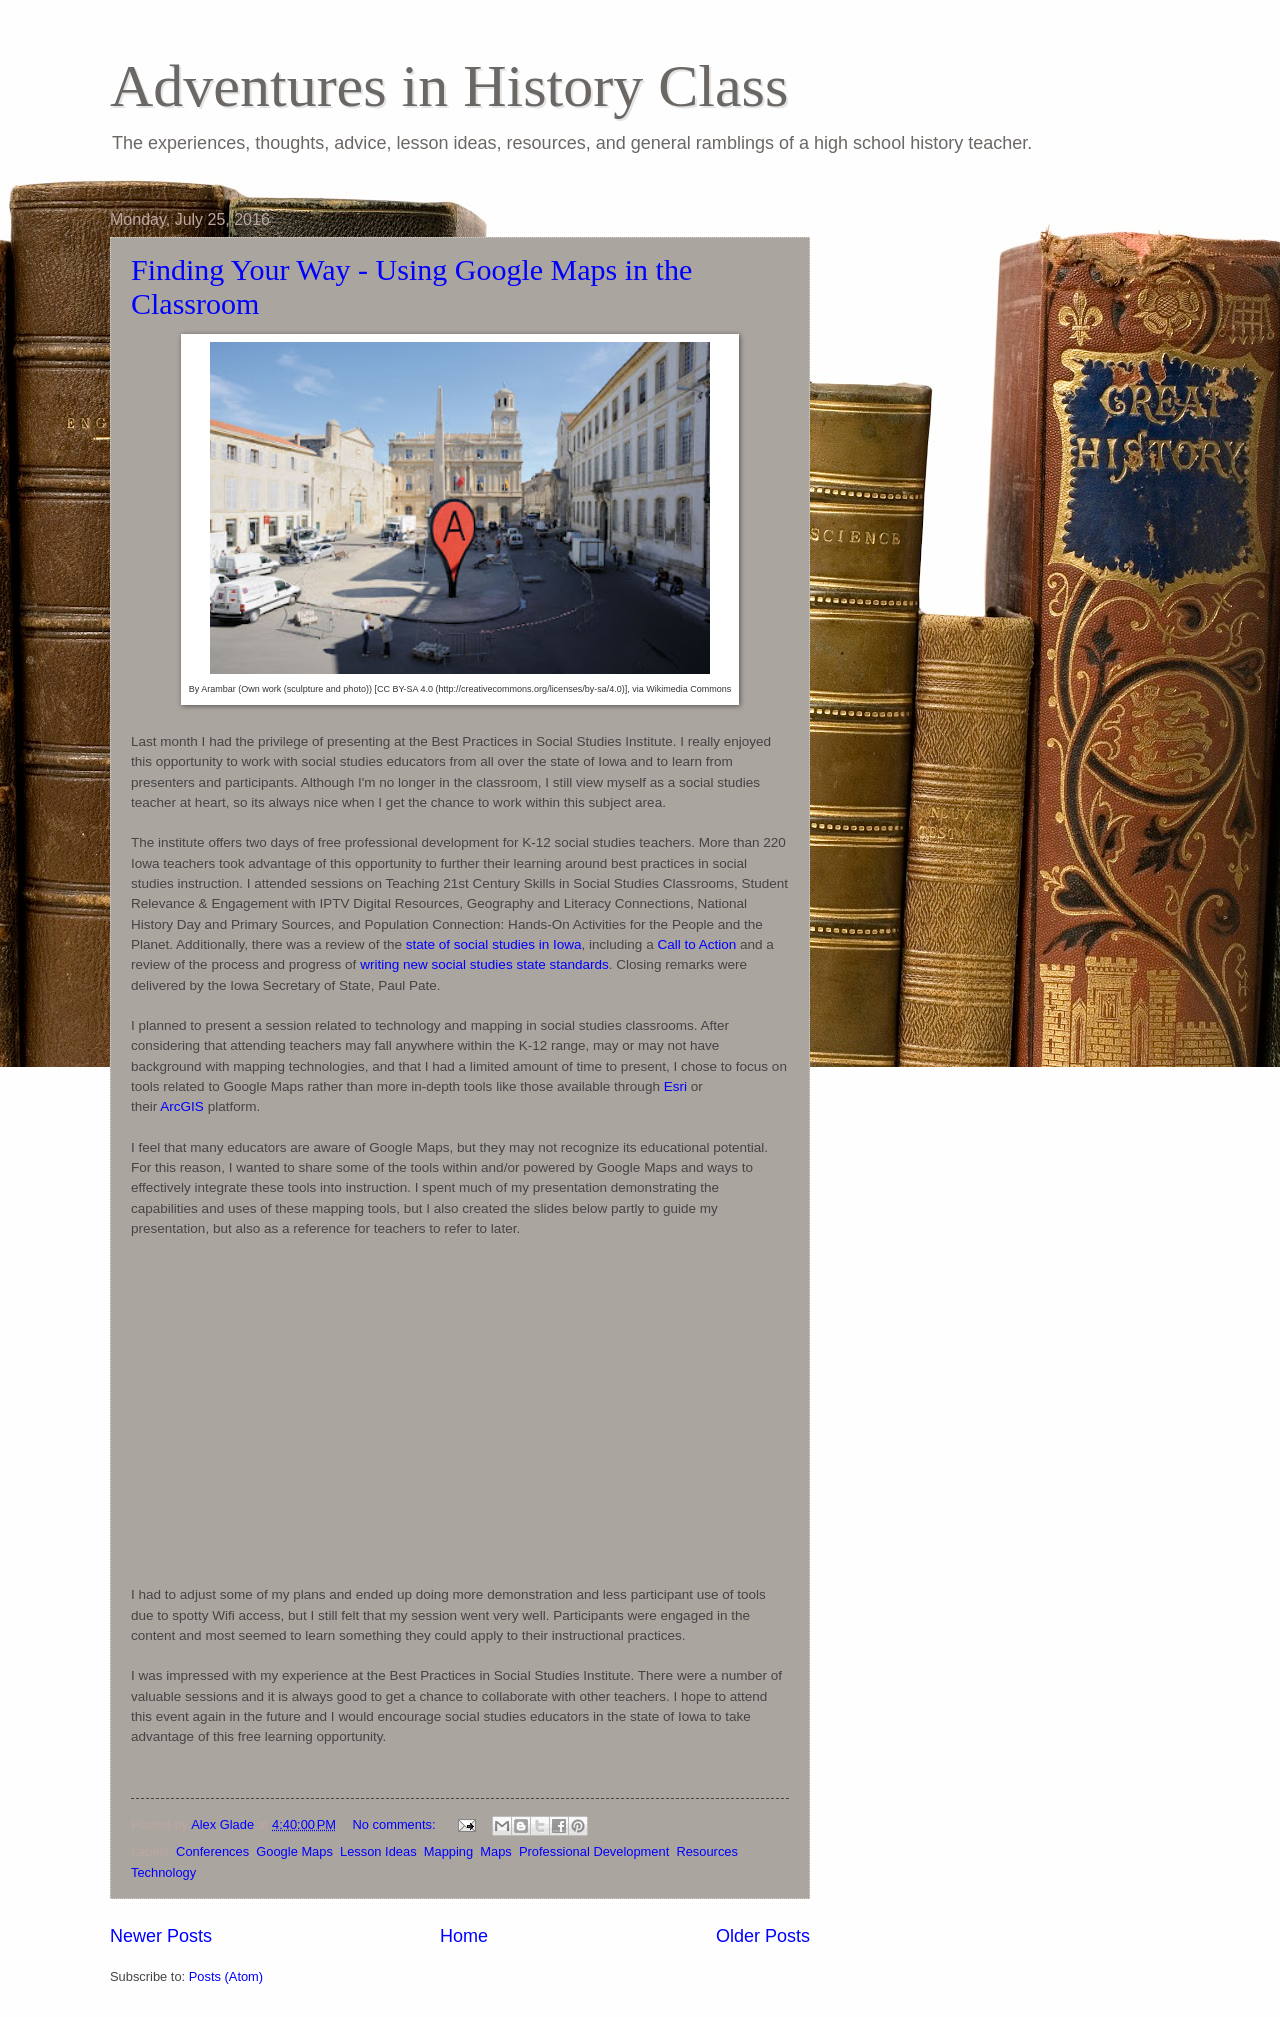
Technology (163, 1872)
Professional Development (594, 1851)
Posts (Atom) (226, 1976)
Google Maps (294, 1851)
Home (464, 1936)
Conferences (212, 1851)
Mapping (448, 1851)
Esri (675, 1086)
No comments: (396, 1824)
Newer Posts (161, 1936)
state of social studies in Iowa (494, 944)
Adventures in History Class (449, 86)
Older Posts (763, 1936)
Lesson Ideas (378, 1851)
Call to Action (696, 944)
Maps (495, 1851)
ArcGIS (182, 1106)
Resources (707, 1851)
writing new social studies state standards (484, 964)
